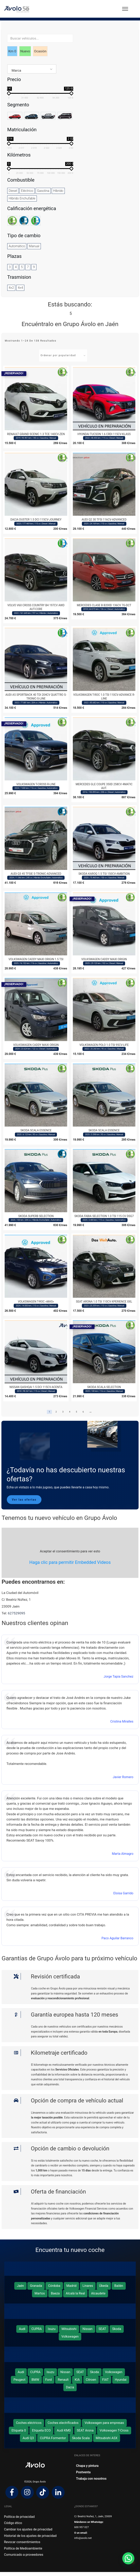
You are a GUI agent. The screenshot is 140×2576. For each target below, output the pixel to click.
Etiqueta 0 (18, 2430)
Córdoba (54, 2286)
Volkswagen (70, 2336)
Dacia (70, 2387)
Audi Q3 (28, 2438)
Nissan (87, 2329)
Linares (87, 2286)
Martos (40, 2293)
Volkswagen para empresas (104, 2423)
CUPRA (36, 2329)
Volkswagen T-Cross (114, 2430)
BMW (35, 2380)
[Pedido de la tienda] (63, 355)
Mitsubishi (69, 2329)
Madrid (71, 2286)
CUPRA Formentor (53, 2438)
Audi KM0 (64, 2430)
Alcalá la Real (75, 2293)
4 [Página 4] (69, 1412)
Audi (22, 2329)
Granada (36, 2286)
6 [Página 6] (83, 1412)
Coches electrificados (63, 2423)
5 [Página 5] (76, 1412)
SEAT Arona (85, 2430)
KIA (77, 2380)
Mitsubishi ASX (106, 2438)
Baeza (55, 2293)
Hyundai (121, 2380)
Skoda (116, 2329)
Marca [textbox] (16, 70)
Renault (63, 2380)
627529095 (16, 1613)
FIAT (105, 2380)
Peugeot (19, 2380)
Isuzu (52, 2329)
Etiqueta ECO (41, 2430)
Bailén (118, 2286)
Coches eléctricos (28, 2423)
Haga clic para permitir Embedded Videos (70, 1562)
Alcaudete (98, 2293)
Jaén (20, 2286)
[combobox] (31, 68)
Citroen (91, 2380)
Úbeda (103, 2286)
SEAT (102, 2329)
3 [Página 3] (63, 1412)
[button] (128, 2558)
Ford (48, 2380)
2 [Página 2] (56, 1412)
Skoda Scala (81, 2438)
